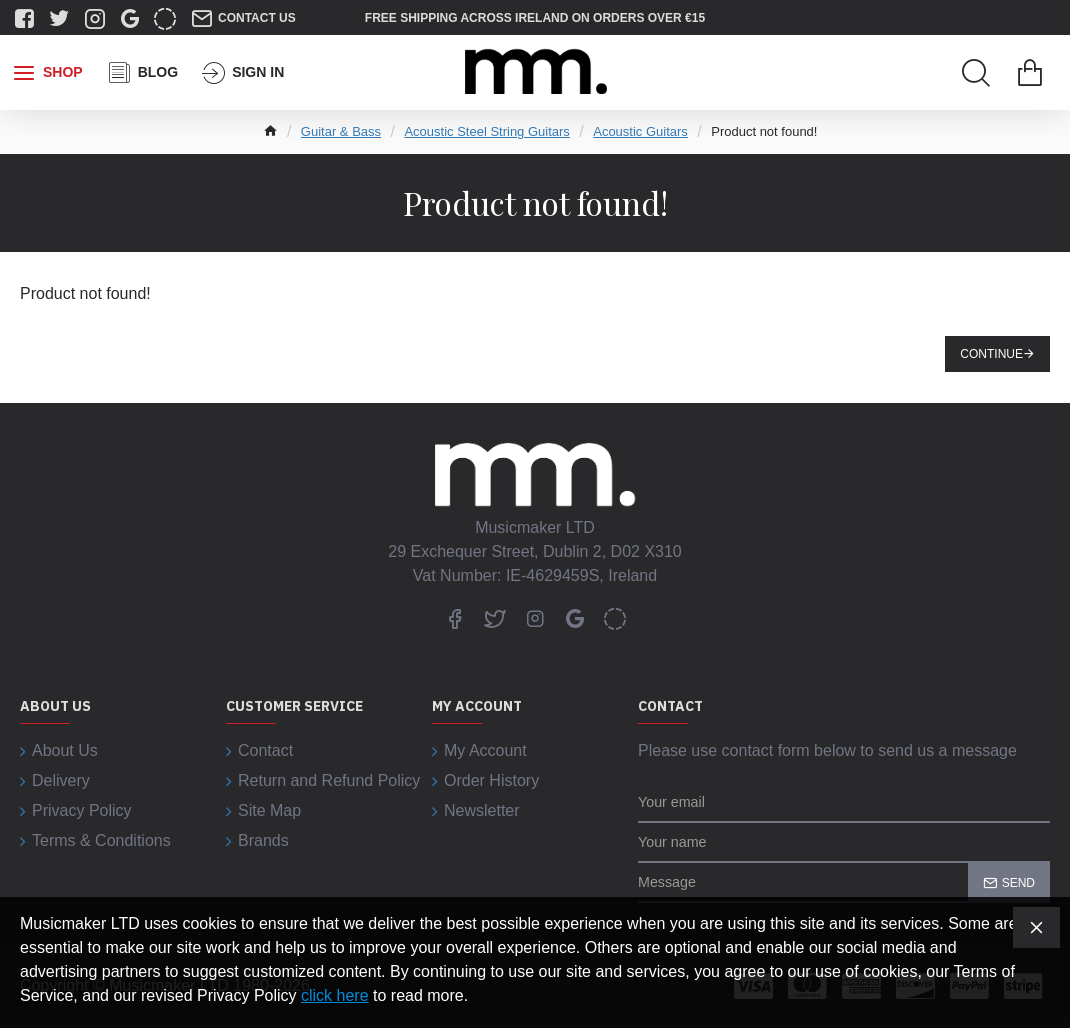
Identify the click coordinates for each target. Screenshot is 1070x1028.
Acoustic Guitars (640, 131)
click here (335, 995)
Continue (991, 354)
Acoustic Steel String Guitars (486, 131)
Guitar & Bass (341, 131)
